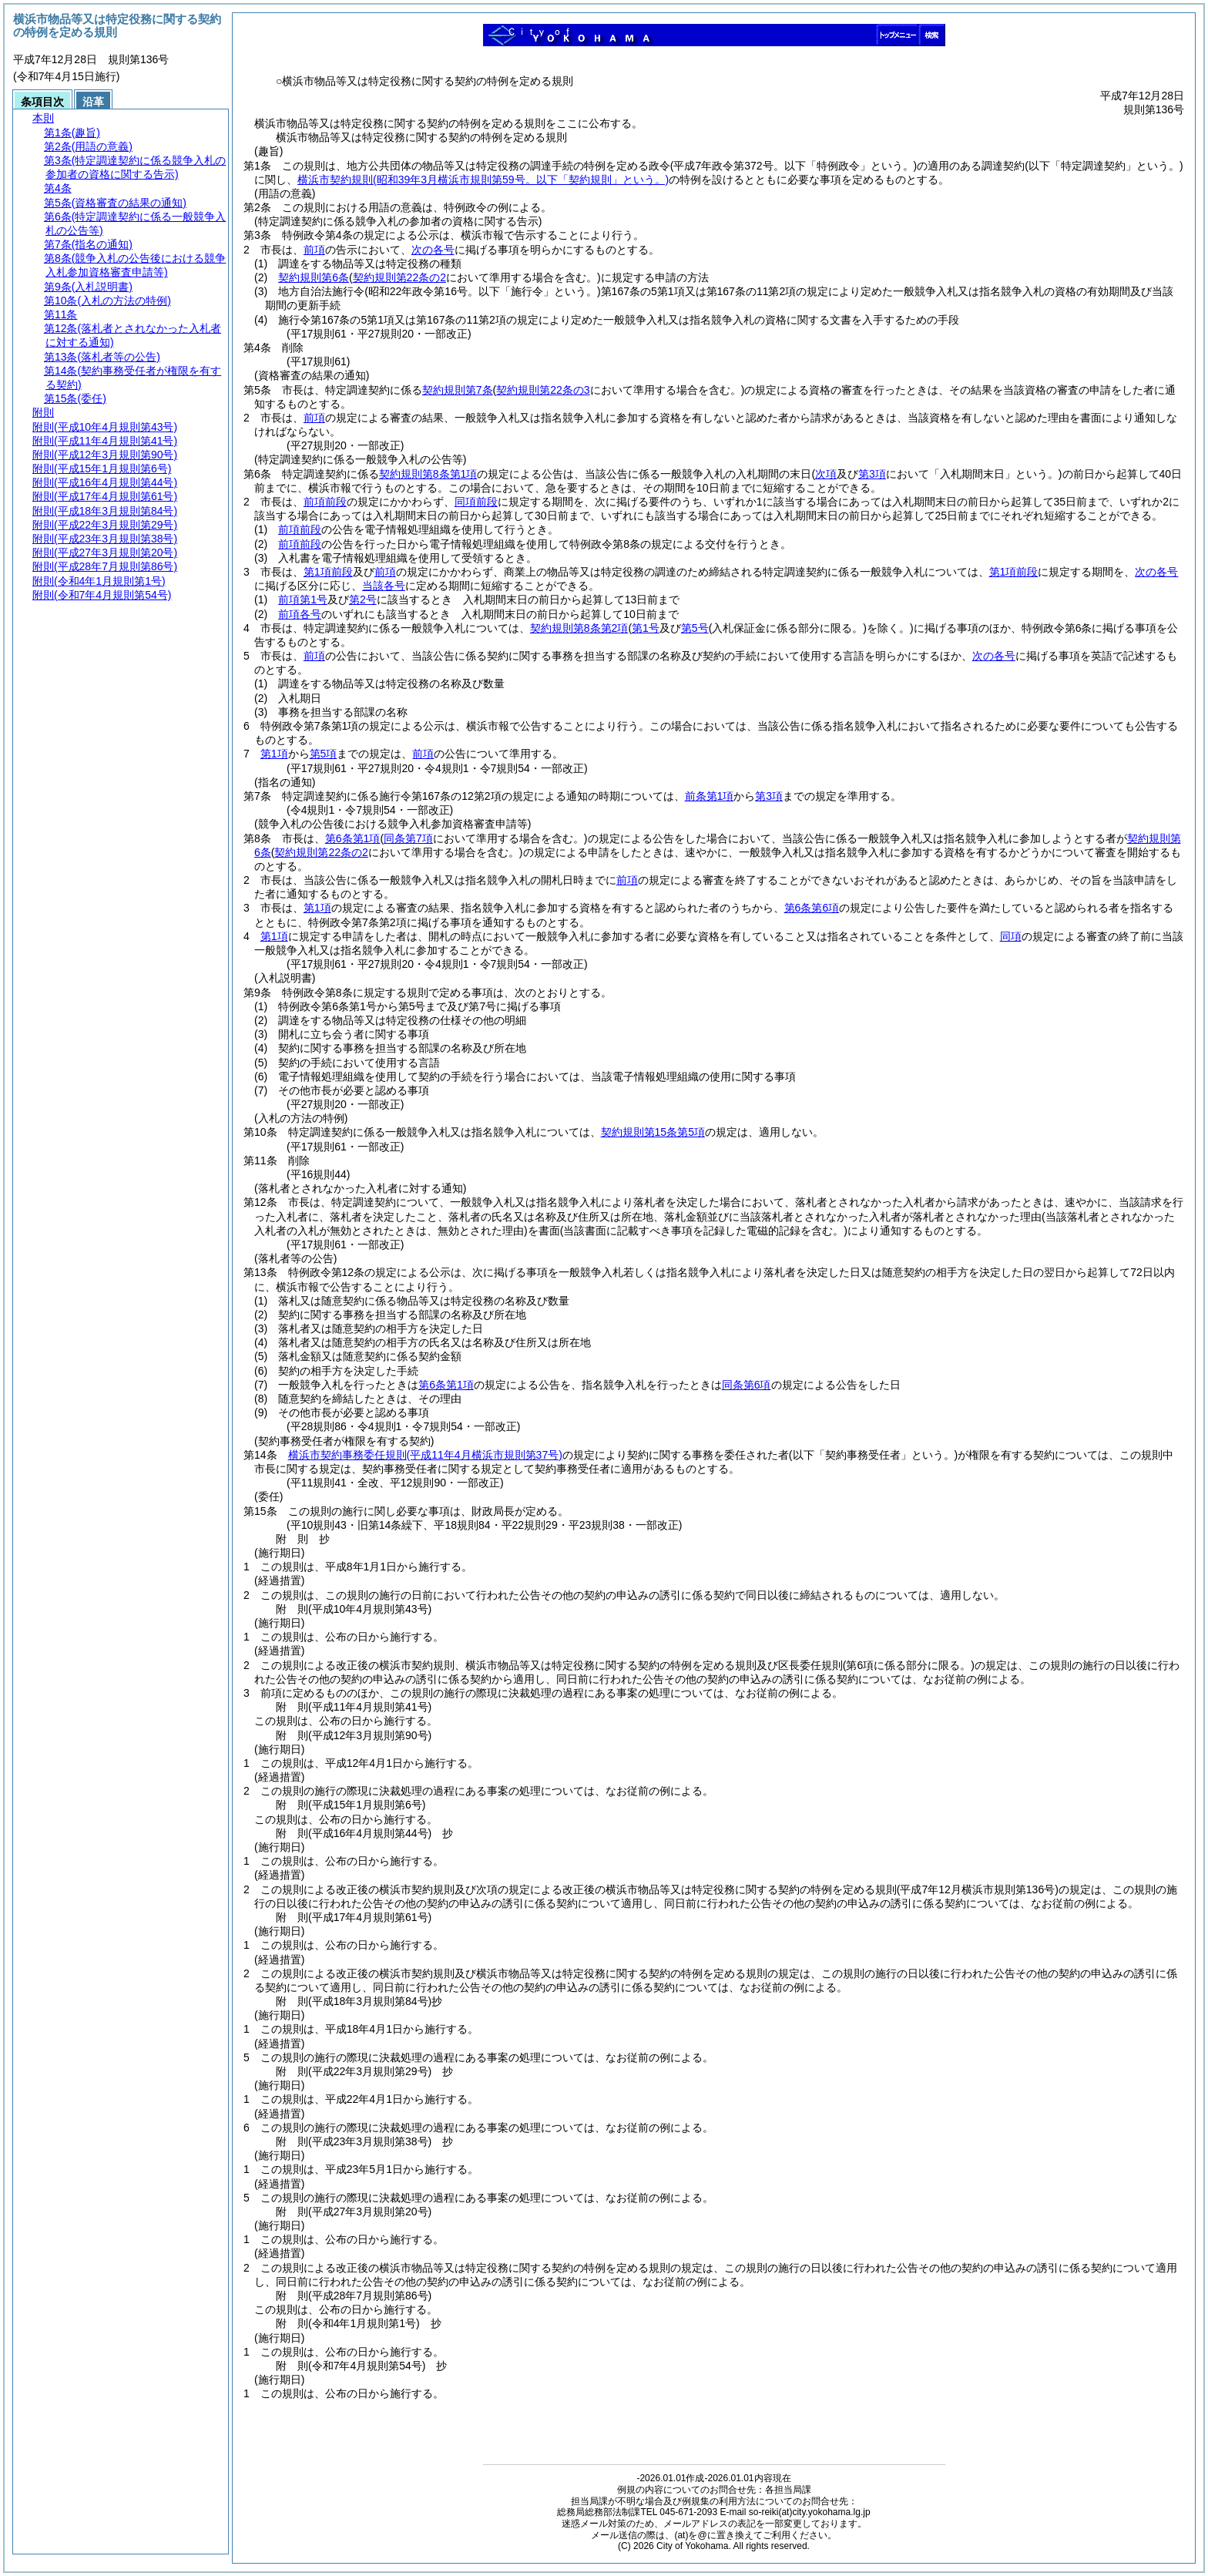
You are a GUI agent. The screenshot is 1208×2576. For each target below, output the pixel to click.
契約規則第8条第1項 (428, 474)
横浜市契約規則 (483, 179)
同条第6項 (746, 1385)
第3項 (769, 796)
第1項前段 (328, 572)
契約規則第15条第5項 (653, 1132)
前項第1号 (302, 599)
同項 (1011, 936)
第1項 (274, 753)
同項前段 (476, 501)
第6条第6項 (812, 908)
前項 (314, 249)
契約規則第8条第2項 (579, 628)
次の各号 (433, 249)
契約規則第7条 (457, 390)
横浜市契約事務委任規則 (425, 1455)
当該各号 (383, 585)
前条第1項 (709, 796)
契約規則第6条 (313, 277)
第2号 (363, 599)
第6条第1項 (353, 838)
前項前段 (325, 501)
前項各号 (299, 614)
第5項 (323, 753)
